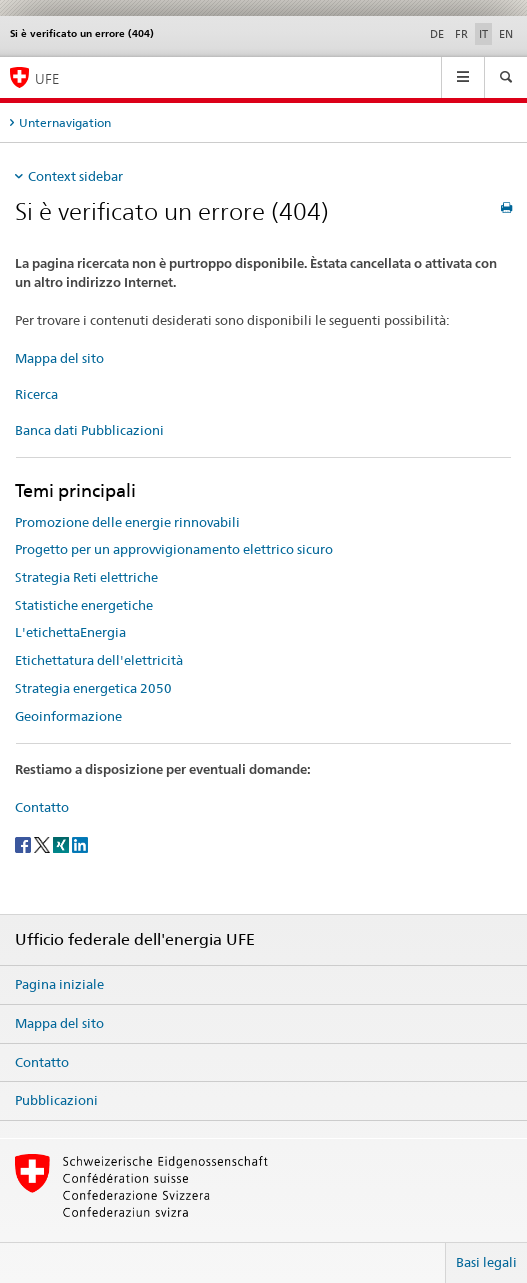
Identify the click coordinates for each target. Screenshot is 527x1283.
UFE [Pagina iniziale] (47, 78)
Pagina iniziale (59, 984)
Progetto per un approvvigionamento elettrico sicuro (174, 549)
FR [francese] (461, 34)
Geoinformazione (68, 716)
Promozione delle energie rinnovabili (127, 522)
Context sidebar (75, 176)
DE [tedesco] (437, 34)
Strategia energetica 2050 (93, 688)
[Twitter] (43, 843)
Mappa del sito (59, 358)
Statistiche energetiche (84, 605)
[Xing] (62, 843)
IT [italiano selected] (483, 34)
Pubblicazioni (56, 1100)
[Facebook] (24, 843)
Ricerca (36, 394)
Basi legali (486, 1262)
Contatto (42, 807)
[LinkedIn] (80, 843)
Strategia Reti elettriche (86, 577)
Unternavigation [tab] (65, 122)
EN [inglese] (506, 34)
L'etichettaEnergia (70, 632)
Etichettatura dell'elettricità (99, 660)
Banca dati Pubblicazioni (89, 430)
